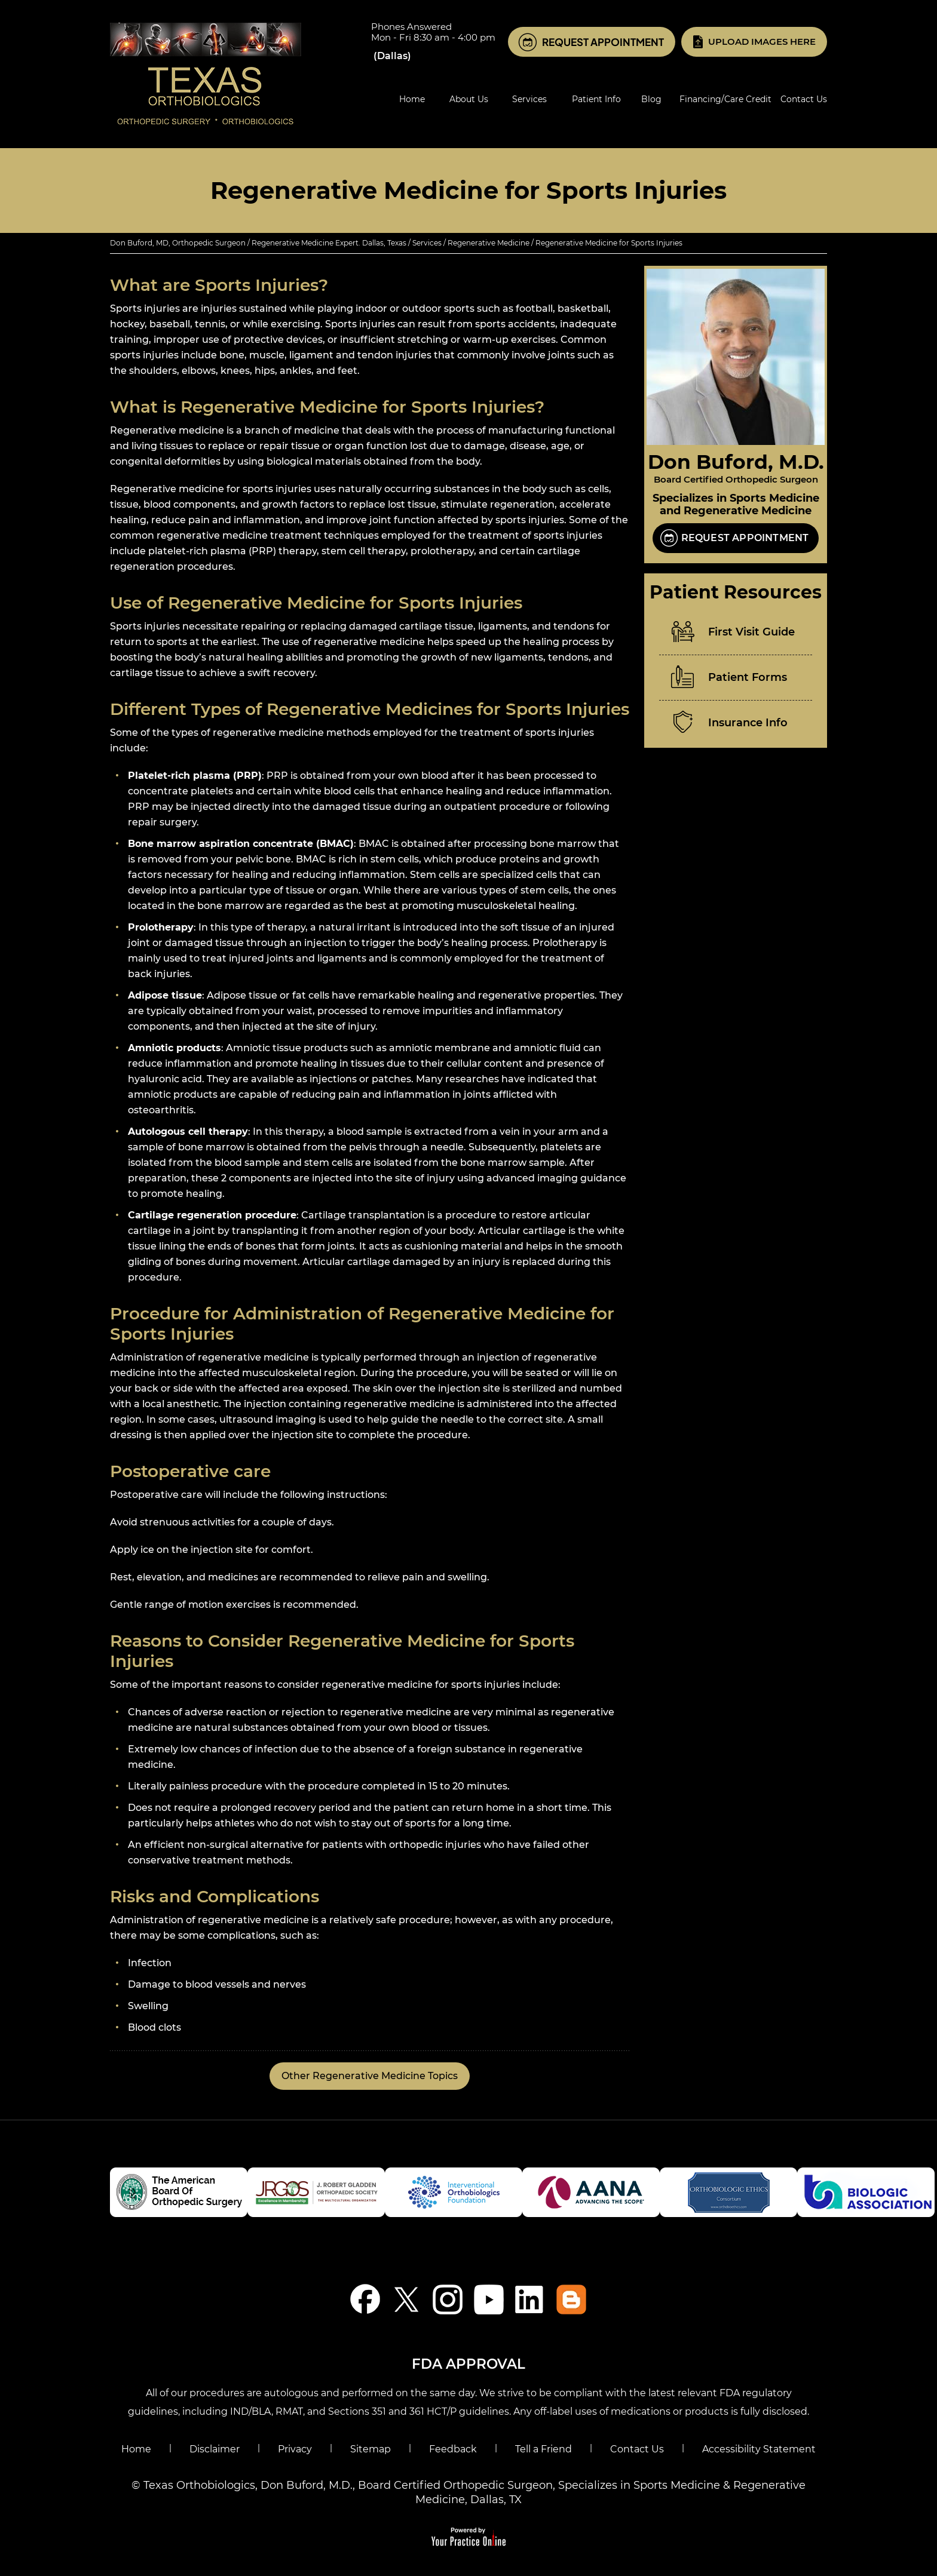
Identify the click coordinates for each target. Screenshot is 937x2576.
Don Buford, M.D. (736, 462)
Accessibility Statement (759, 2449)
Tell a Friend (543, 2449)
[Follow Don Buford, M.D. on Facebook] (365, 2299)
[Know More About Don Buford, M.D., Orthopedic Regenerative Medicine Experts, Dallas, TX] (205, 73)
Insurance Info (748, 722)
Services (427, 242)
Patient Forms (747, 677)
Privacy (295, 2449)
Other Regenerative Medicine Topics (369, 2075)
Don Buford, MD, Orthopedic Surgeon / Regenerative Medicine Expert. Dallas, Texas (258, 242)
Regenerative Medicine (488, 242)
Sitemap (370, 2449)
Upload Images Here (762, 41)
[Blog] (571, 2299)
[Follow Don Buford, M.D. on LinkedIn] (530, 2299)
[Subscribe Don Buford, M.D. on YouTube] (489, 2299)
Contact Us (637, 2449)
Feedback (453, 2449)
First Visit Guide (751, 631)
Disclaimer (214, 2449)
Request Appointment (603, 41)
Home (136, 2449)
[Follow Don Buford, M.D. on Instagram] (447, 2299)
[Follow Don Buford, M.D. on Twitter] (406, 2299)
